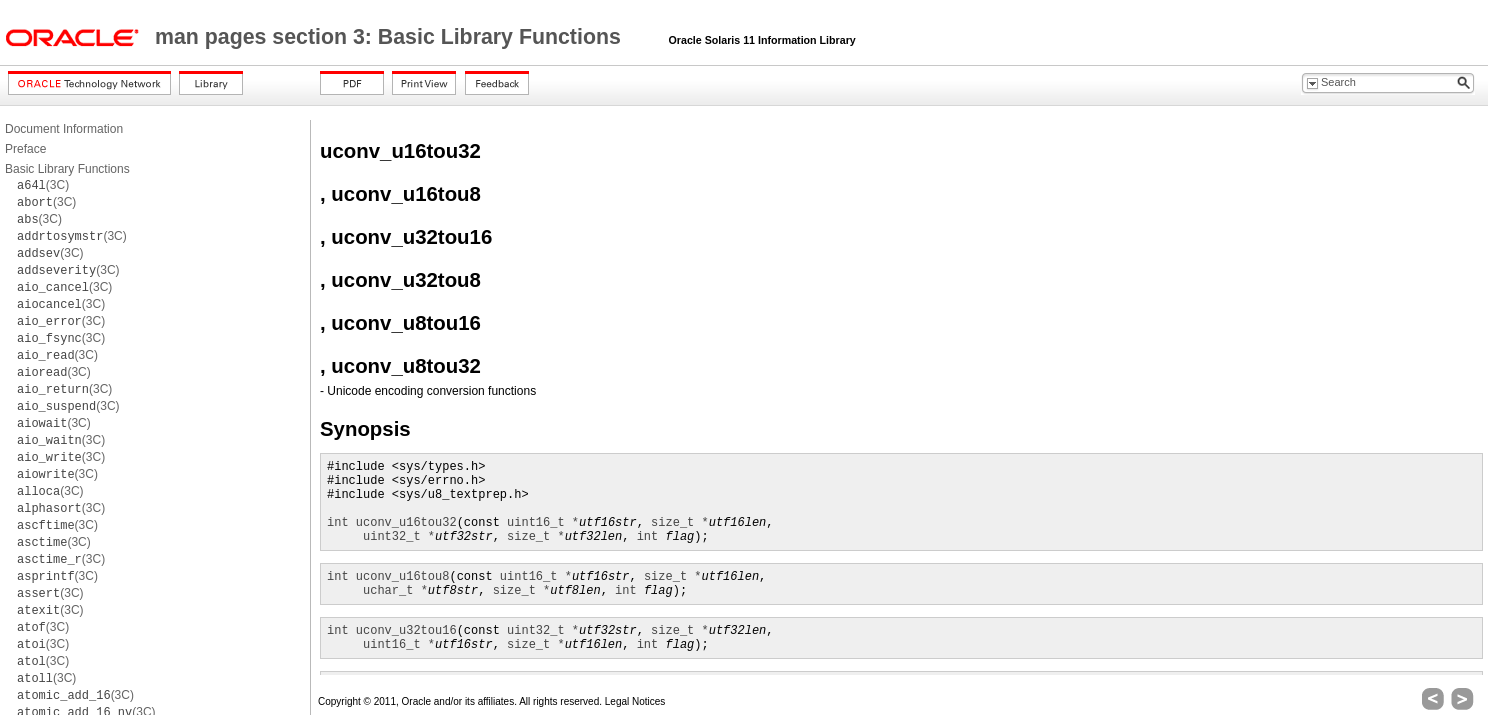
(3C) (43, 185)
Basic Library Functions (67, 169)
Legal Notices (635, 701)
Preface (25, 149)
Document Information (64, 129)
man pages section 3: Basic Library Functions (391, 37)
